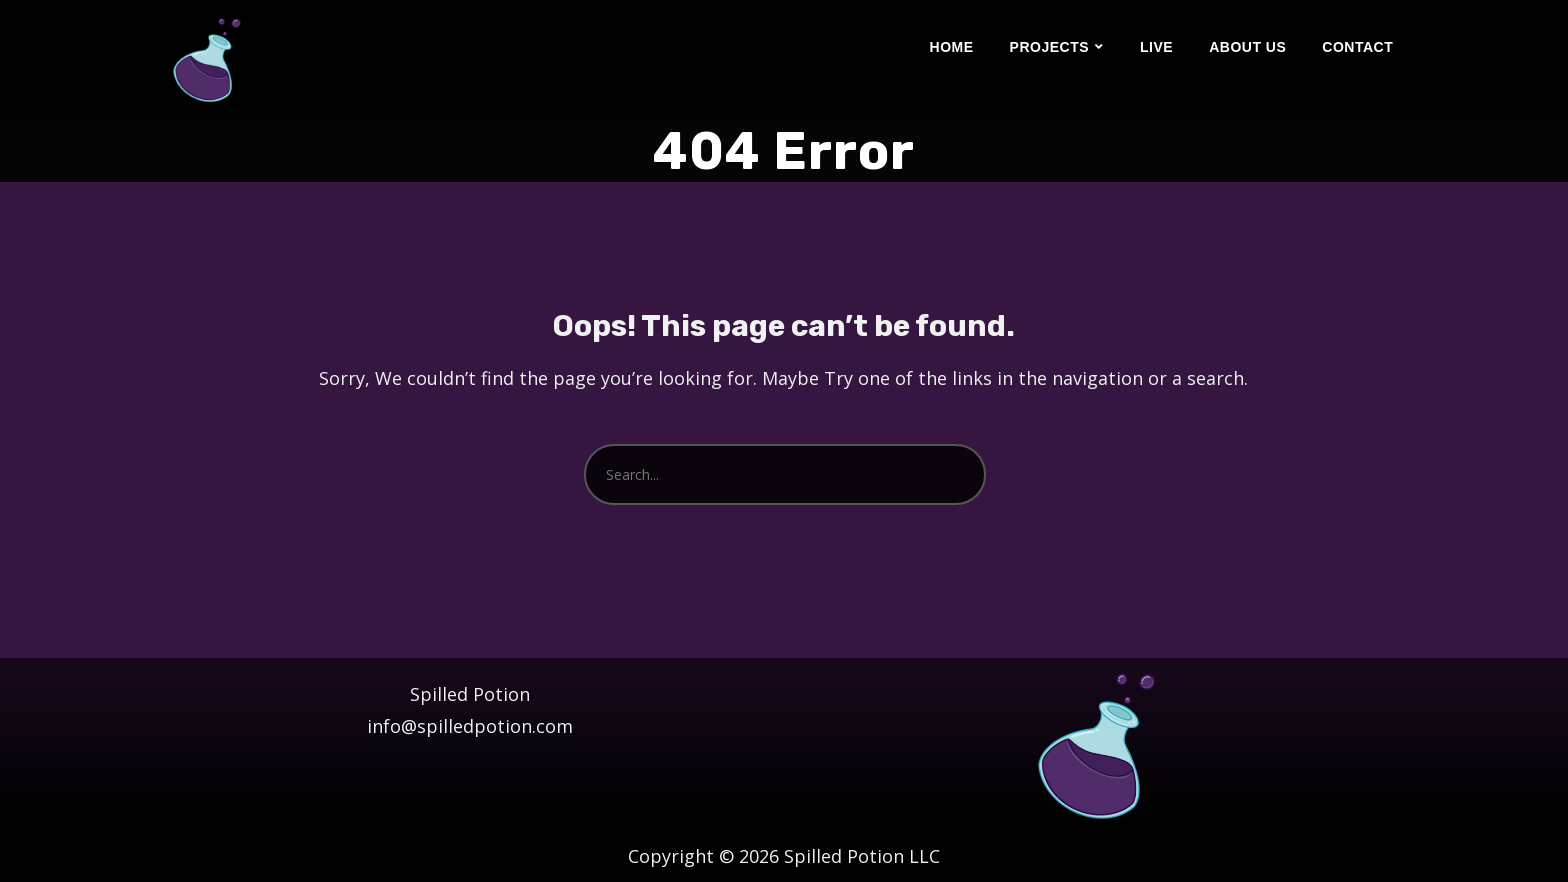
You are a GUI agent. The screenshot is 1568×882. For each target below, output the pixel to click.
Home (952, 47)
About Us (1247, 47)
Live (1156, 47)
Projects (1049, 47)
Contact (1357, 47)
